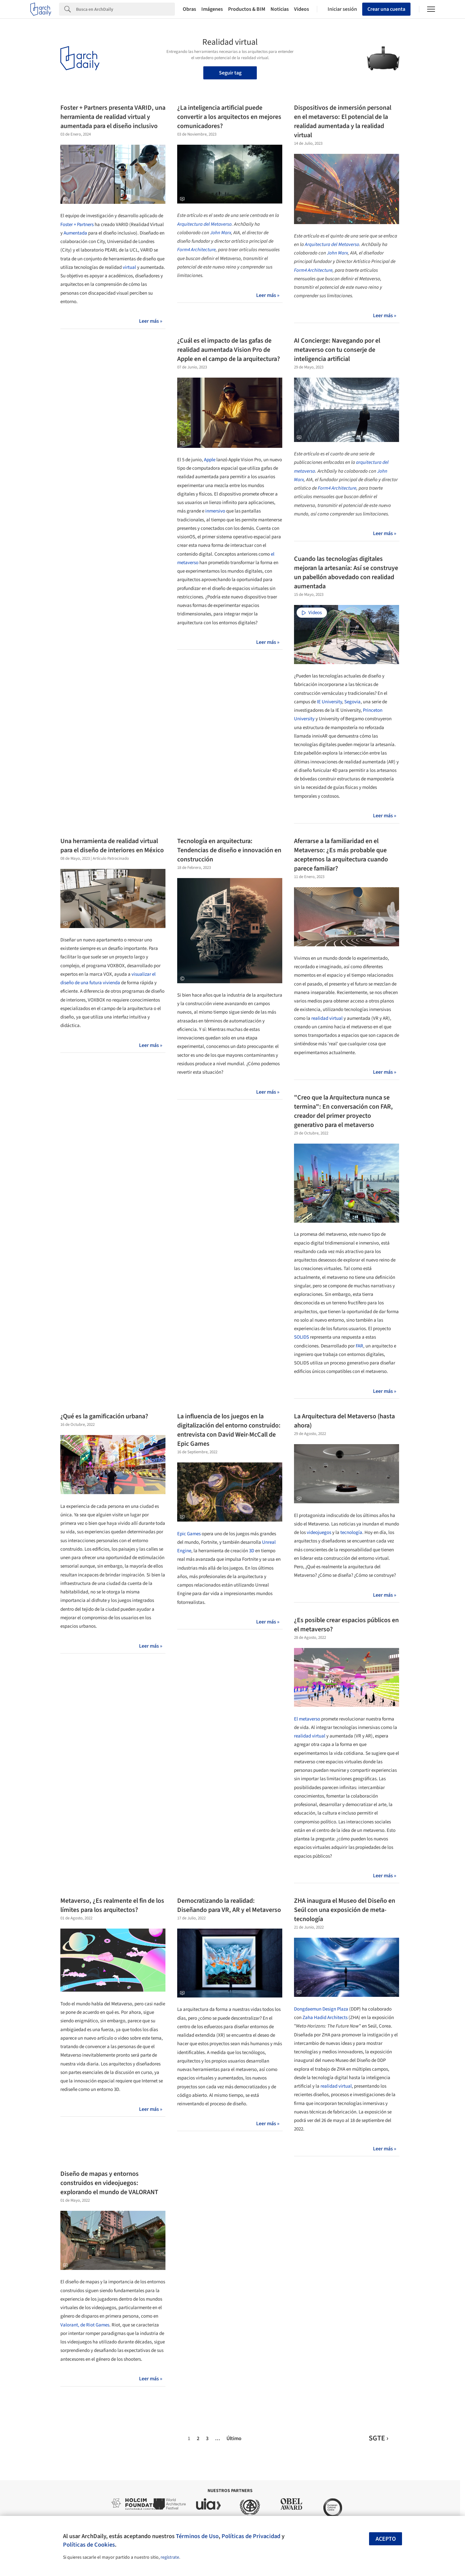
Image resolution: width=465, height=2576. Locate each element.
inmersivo (215, 511)
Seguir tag (230, 72)
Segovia (352, 701)
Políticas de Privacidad (251, 2536)
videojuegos (319, 1532)
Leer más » (150, 321)
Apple (209, 459)
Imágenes (212, 9)
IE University (329, 701)
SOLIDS (301, 1337)
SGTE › (378, 2438)
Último (233, 2438)
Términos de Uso (197, 2536)
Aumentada (75, 233)
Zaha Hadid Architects (325, 2017)
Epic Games (189, 1533)
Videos (301, 9)
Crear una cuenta (386, 9)
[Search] (125, 9)
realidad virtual (327, 1018)
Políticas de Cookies (89, 2544)
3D (251, 1550)
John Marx (220, 232)
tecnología (351, 1532)
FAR (359, 1346)
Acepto (386, 2539)
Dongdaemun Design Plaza (321, 2009)
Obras (189, 9)
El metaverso (307, 1719)
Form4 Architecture (196, 249)
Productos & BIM (246, 9)
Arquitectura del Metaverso (204, 224)
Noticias (280, 9)
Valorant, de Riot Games (84, 2325)
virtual (129, 267)
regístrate (170, 2557)
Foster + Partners (77, 224)
